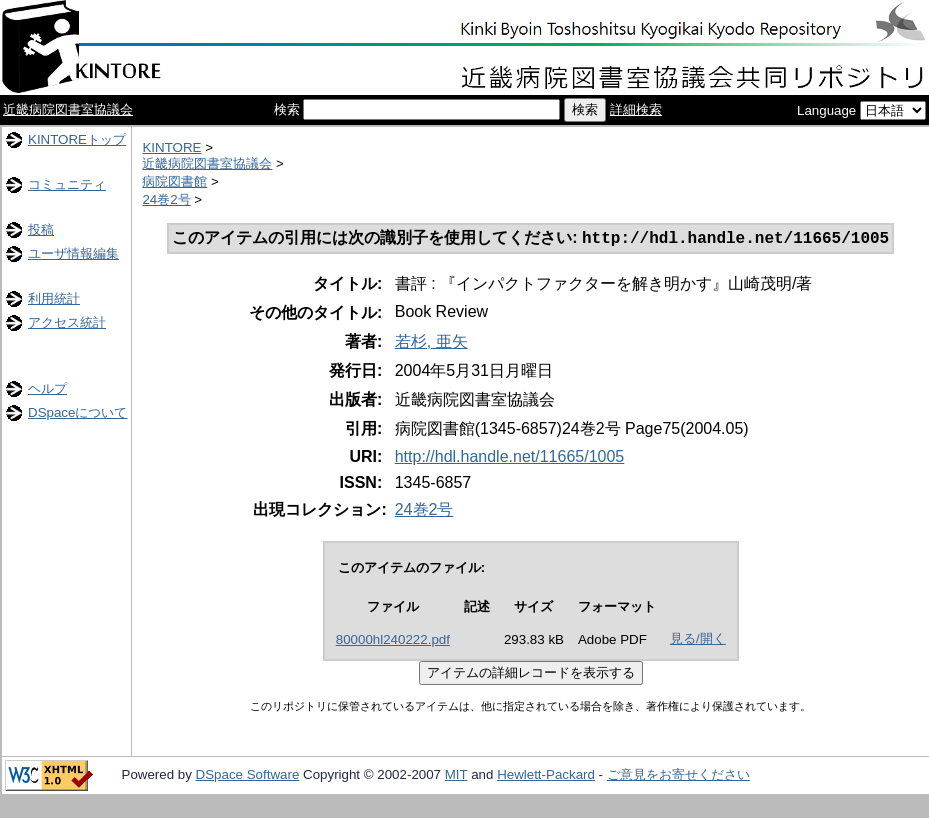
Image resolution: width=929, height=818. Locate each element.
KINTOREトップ (77, 139)
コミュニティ (67, 184)
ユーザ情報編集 (73, 253)
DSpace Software (248, 776)
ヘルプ (47, 388)
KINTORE (171, 147)
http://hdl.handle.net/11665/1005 (510, 458)
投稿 (41, 229)
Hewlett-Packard (546, 776)
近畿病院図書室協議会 (68, 109)
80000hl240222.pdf (393, 641)
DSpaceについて (77, 412)
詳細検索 (636, 109)
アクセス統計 (67, 322)
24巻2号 (166, 199)
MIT (456, 776)
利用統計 (54, 298)
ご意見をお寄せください (678, 776)
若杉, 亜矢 (431, 343)
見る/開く (698, 640)
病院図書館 (174, 181)
